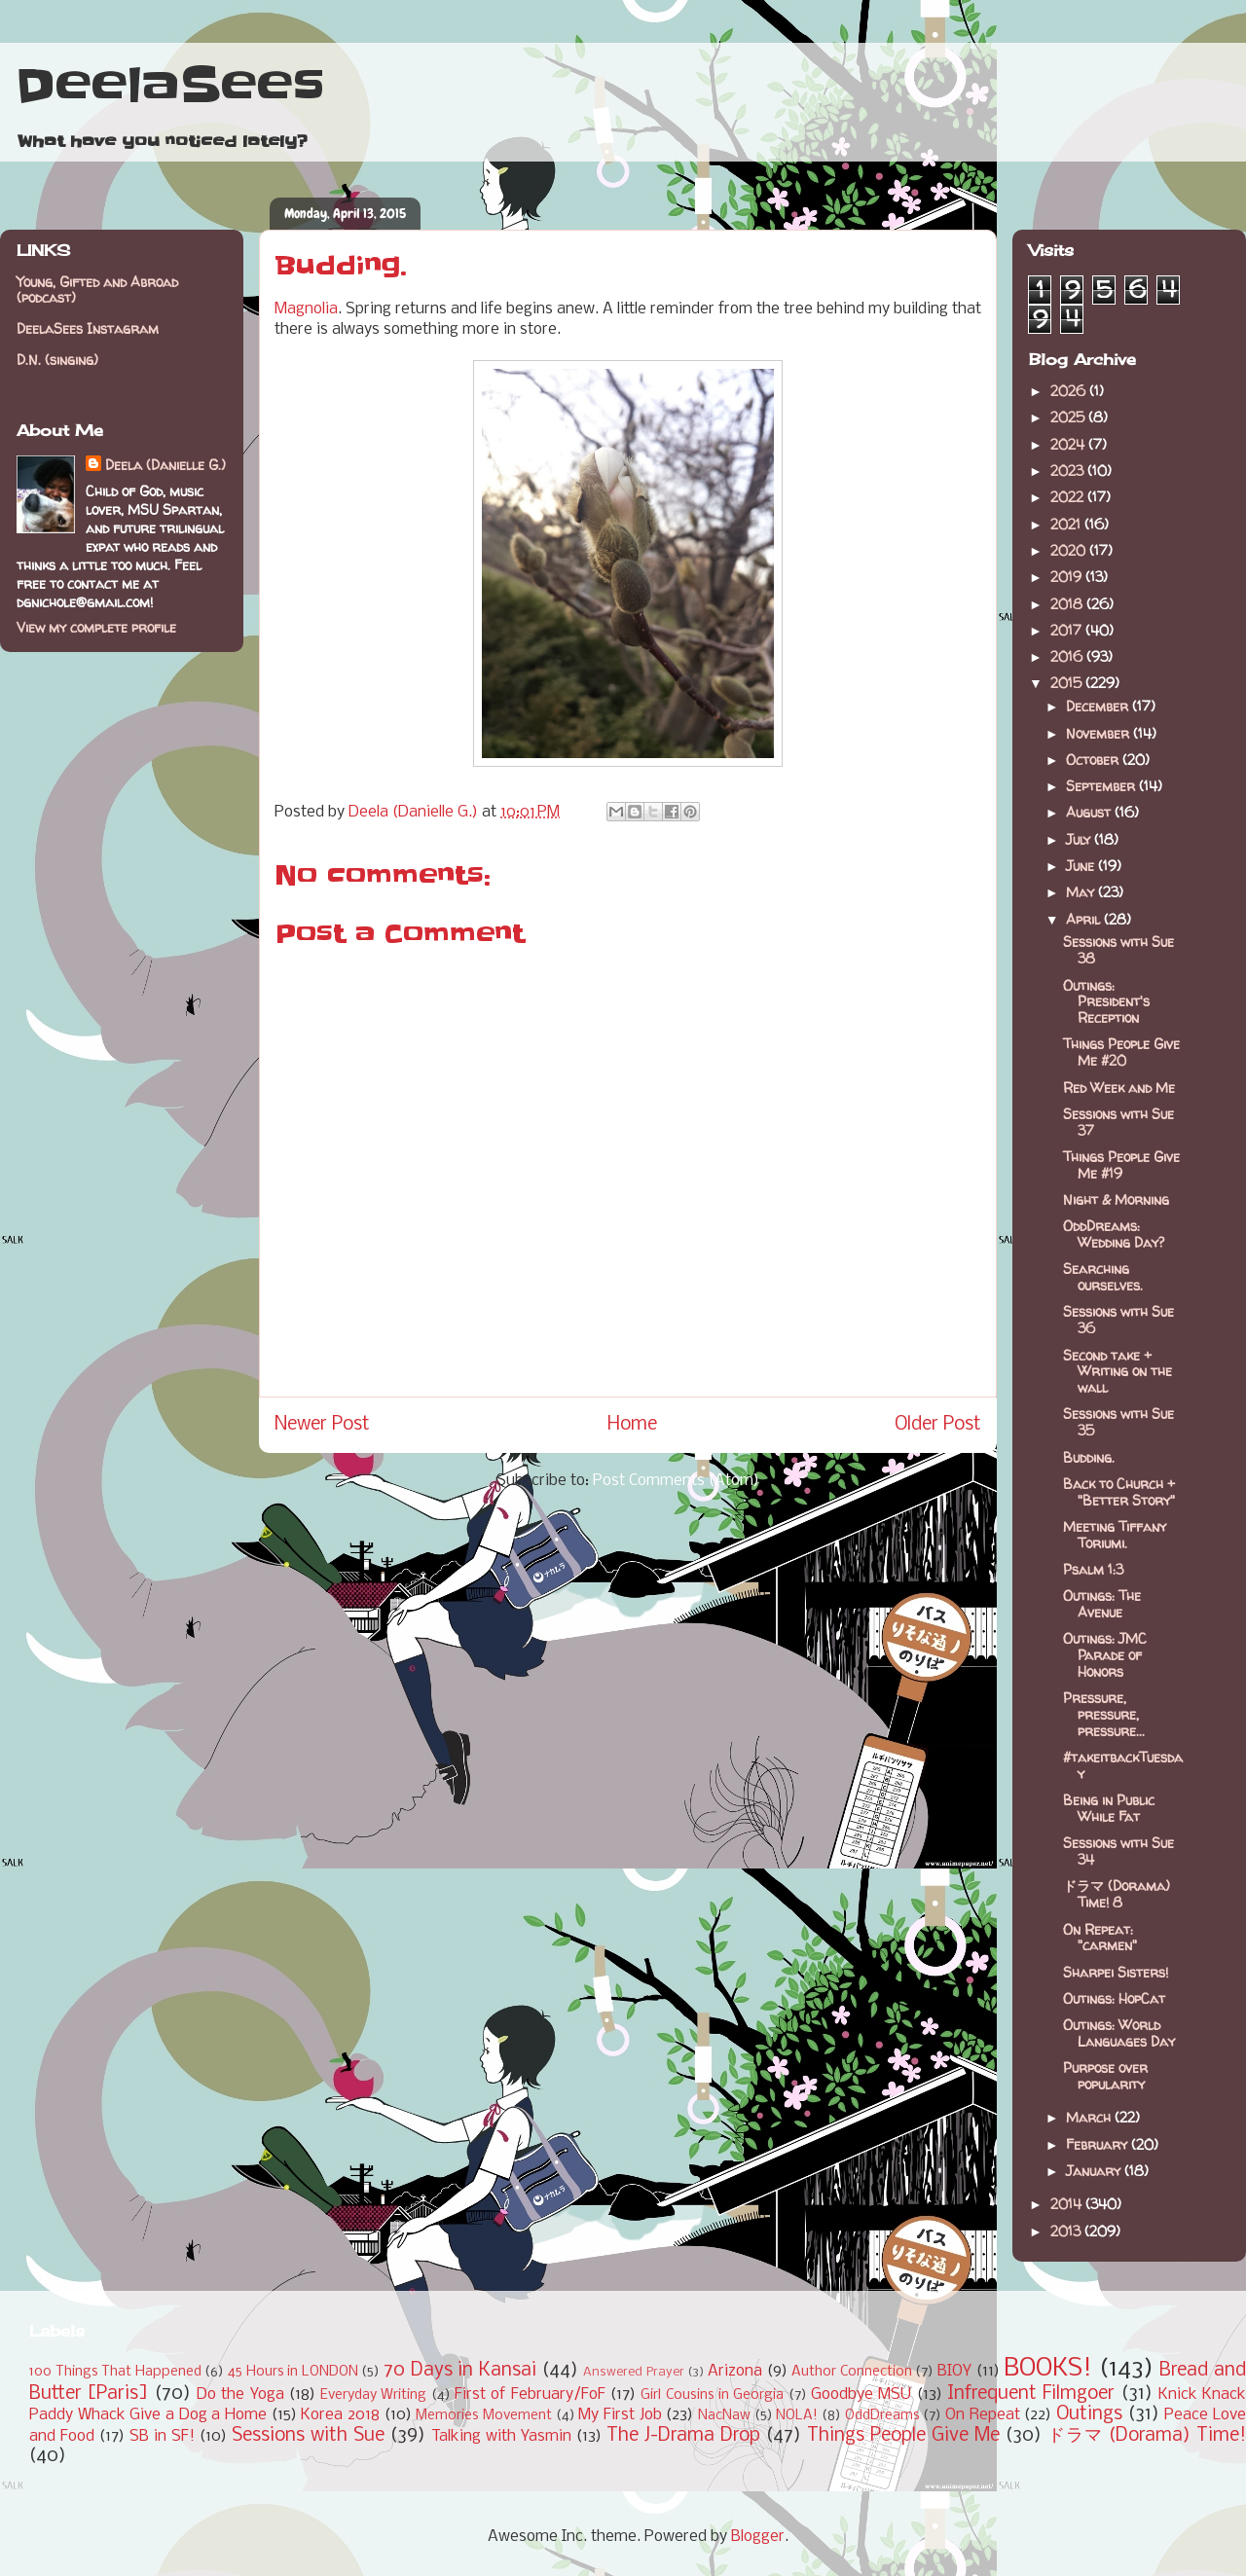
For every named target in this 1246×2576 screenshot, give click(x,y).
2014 (1067, 2204)
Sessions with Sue (308, 2436)
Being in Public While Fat (1108, 1808)
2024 (1069, 444)
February (1098, 2144)
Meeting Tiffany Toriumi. (1114, 1534)
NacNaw (724, 2416)
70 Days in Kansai (460, 2370)
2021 (1067, 524)
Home (632, 1424)
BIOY (954, 2371)
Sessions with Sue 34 (1118, 1851)
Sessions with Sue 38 (1118, 949)
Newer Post (322, 1424)
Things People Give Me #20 (1121, 1052)
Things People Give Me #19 (1121, 1164)
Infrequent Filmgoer (1031, 2394)
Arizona (735, 2371)
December (1099, 706)
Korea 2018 (340, 2415)
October (1094, 759)
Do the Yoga (240, 2394)
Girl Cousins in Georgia (712, 2395)
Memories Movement (484, 2416)
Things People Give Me (903, 2436)
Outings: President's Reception (1106, 1002)
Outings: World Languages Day (1119, 2032)
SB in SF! (162, 2436)
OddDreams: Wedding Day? (1113, 1234)
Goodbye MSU (861, 2394)
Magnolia (306, 309)
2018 (1068, 604)
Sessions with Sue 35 (1118, 1421)
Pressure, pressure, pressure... (1104, 1714)
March (1090, 2117)
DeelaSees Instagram (88, 328)
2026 (1069, 390)
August (1090, 812)
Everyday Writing (373, 2395)
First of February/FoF (530, 2394)
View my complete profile (96, 627)
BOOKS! (1048, 2369)
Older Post (938, 1424)
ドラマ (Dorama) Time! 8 (1116, 1893)
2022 (1068, 497)
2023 (1068, 470)
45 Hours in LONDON (293, 2372)
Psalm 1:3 (1093, 1569)
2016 (1068, 656)
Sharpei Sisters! (1115, 1972)
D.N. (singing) (57, 359)
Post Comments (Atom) (676, 1480)
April (1085, 919)
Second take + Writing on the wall (1117, 1371)
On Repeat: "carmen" (1100, 1937)
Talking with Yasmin (501, 2436)
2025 (1069, 417)
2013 (1067, 2231)
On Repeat (982, 2415)
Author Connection (851, 2372)
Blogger (758, 2536)
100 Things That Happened (115, 2372)
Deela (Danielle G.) (165, 464)
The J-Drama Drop (683, 2436)
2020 (1069, 550)
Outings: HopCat (1114, 1998)
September (1102, 786)
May (1082, 892)
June (1082, 865)
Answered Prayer (633, 2372)
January (1095, 2170)
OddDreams (882, 2416)
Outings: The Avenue (1102, 1603)
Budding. (1089, 1457)
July (1080, 839)
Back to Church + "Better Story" (1119, 1491)
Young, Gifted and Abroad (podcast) (97, 290)
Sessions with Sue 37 (1118, 1122)
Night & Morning (1116, 1199)
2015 (1067, 682)
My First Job (619, 2415)
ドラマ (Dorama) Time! (1146, 2436)
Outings (1089, 2414)
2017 (1067, 630)
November (1099, 733)
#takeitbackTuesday (1123, 1765)
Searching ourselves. (1103, 1276)
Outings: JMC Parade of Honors (1105, 1655)
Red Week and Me (1119, 1087)
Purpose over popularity (1105, 2075)
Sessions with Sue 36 (1118, 1319)
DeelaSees (170, 86)
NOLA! (797, 2416)
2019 (1067, 576)
